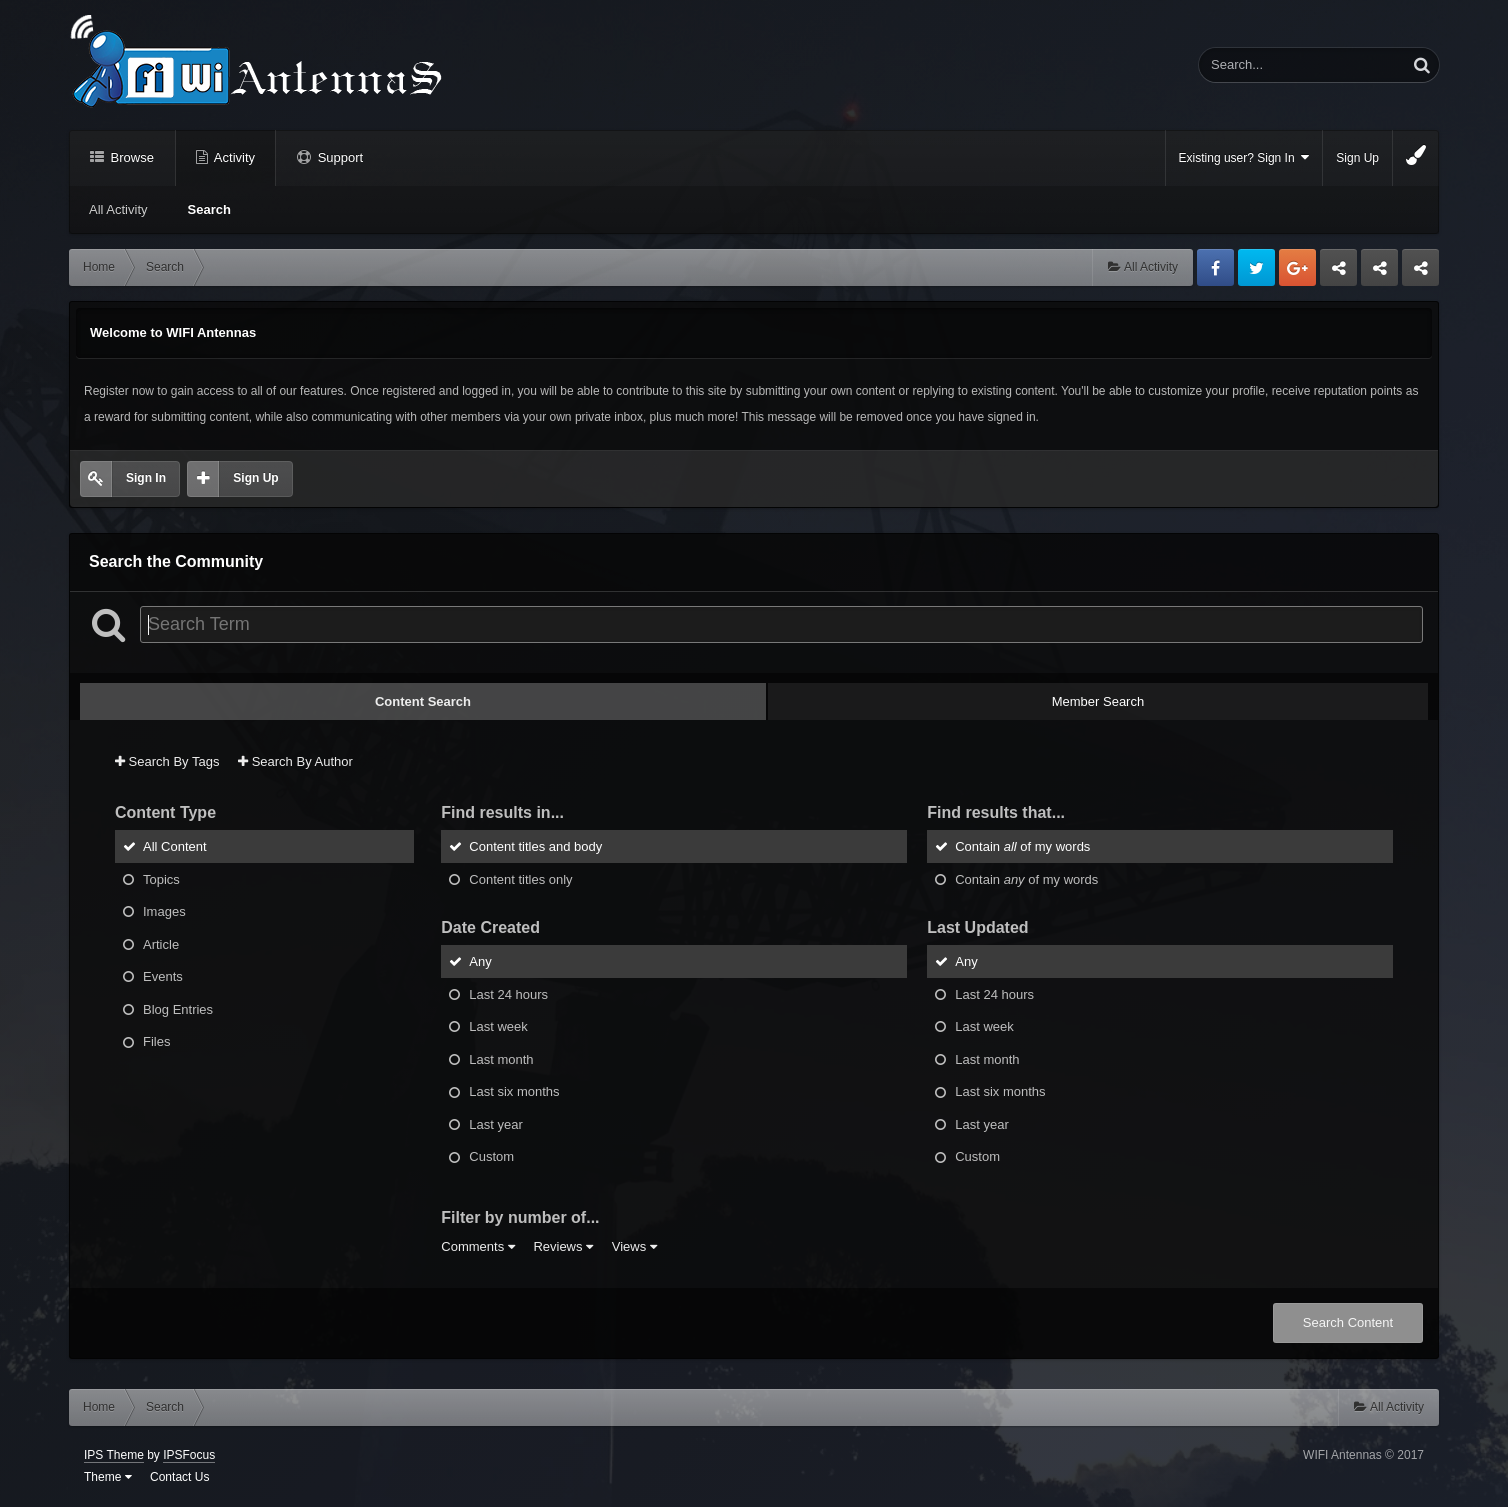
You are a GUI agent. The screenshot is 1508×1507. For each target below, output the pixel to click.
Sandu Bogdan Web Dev (1420, 273)
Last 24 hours (508, 993)
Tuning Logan (1380, 273)
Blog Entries (178, 1008)
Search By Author (295, 761)
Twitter (1256, 267)
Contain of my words (1022, 846)
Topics (161, 878)
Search (209, 209)
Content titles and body (535, 846)
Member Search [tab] (1098, 701)
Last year (495, 1123)
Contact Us (179, 1477)
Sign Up (1357, 158)
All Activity (118, 209)
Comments (477, 1246)
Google (1297, 267)
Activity (233, 157)
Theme (108, 1477)
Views (634, 1246)
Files (156, 1041)
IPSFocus (189, 1455)
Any (480, 961)
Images (164, 911)
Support (338, 157)
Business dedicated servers (1338, 273)
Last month (501, 1058)
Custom (491, 1156)
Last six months (514, 1091)
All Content (175, 846)
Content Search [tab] (423, 701)
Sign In (146, 478)
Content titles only (520, 878)
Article (161, 943)
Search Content (1348, 1322)
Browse (130, 157)
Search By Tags (167, 761)
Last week (498, 1026)
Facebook (1215, 267)
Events (163, 976)
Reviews (563, 1246)
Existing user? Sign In (1244, 157)
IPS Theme (114, 1455)
